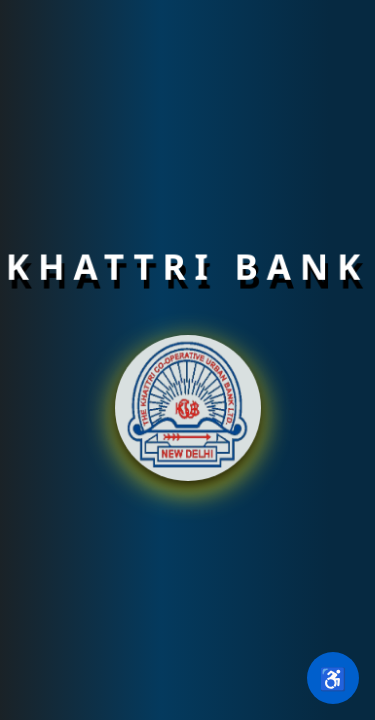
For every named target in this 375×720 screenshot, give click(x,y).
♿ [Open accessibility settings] (332, 678)
